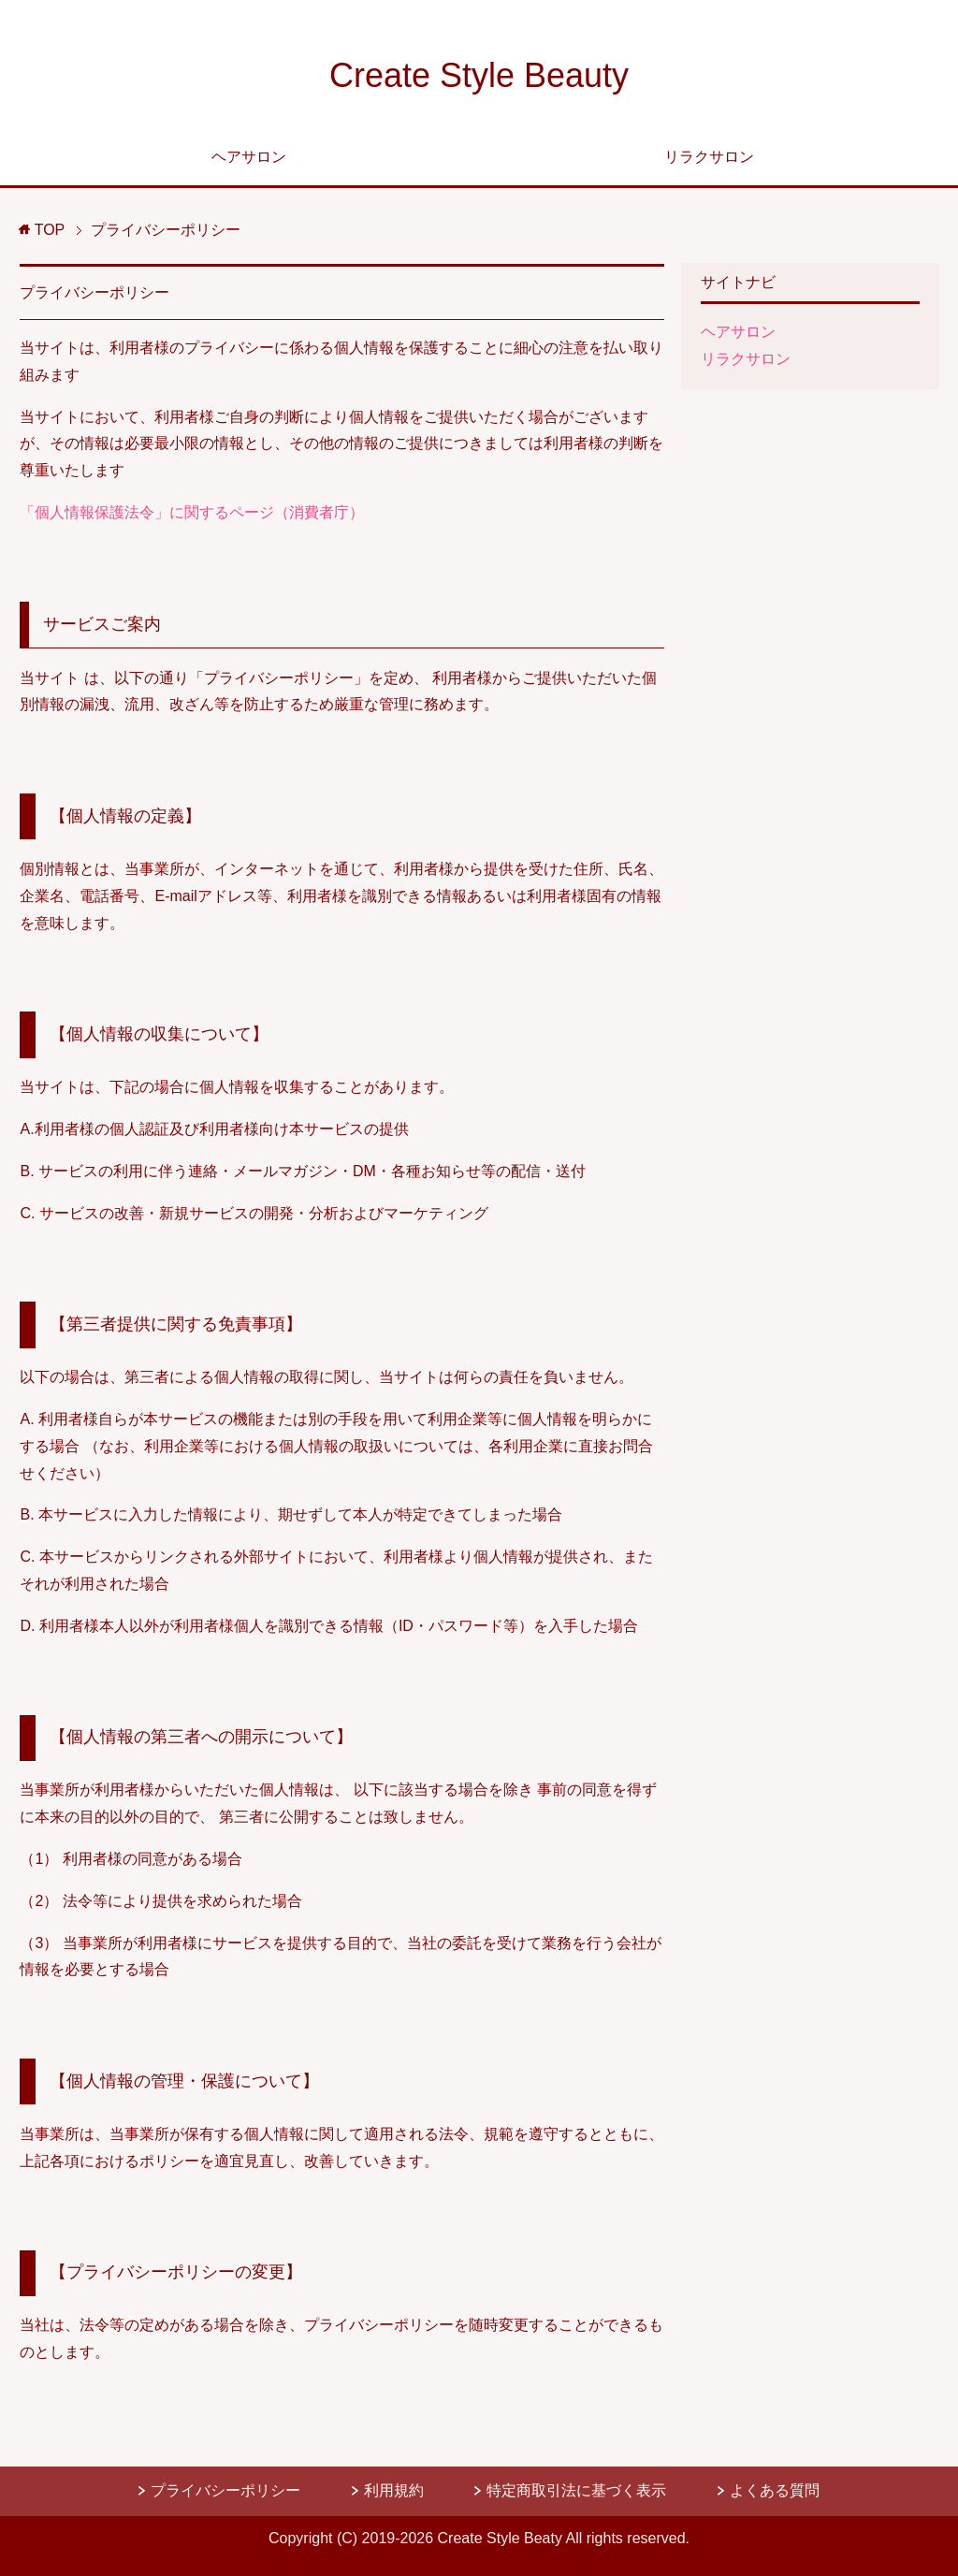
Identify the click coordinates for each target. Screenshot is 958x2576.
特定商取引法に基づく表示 (578, 2490)
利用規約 (396, 2490)
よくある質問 (775, 2490)
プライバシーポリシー (94, 292)
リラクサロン (709, 157)
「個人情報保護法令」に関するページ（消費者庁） (192, 512)
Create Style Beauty (479, 75)
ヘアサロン (248, 157)
